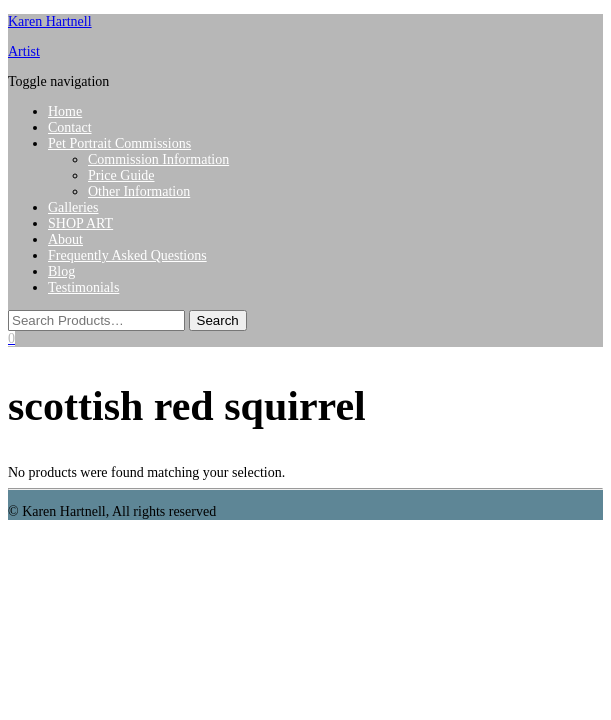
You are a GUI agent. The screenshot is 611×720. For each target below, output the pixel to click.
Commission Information (158, 159)
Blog (61, 271)
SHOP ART (80, 223)
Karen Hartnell (50, 21)
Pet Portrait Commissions (119, 143)
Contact (70, 127)
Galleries (73, 207)
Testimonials (83, 287)
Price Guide (121, 175)
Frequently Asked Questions (127, 255)
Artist (24, 51)
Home (65, 111)
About (65, 239)
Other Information (139, 191)
